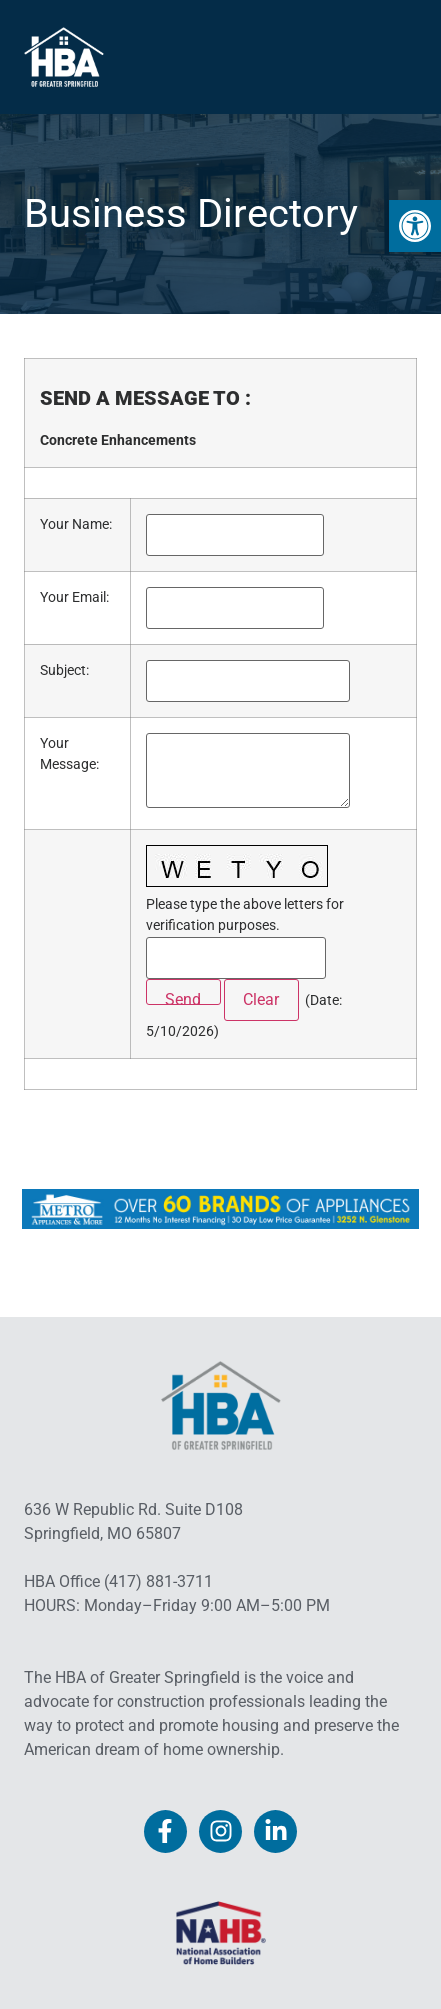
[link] (415, 226)
